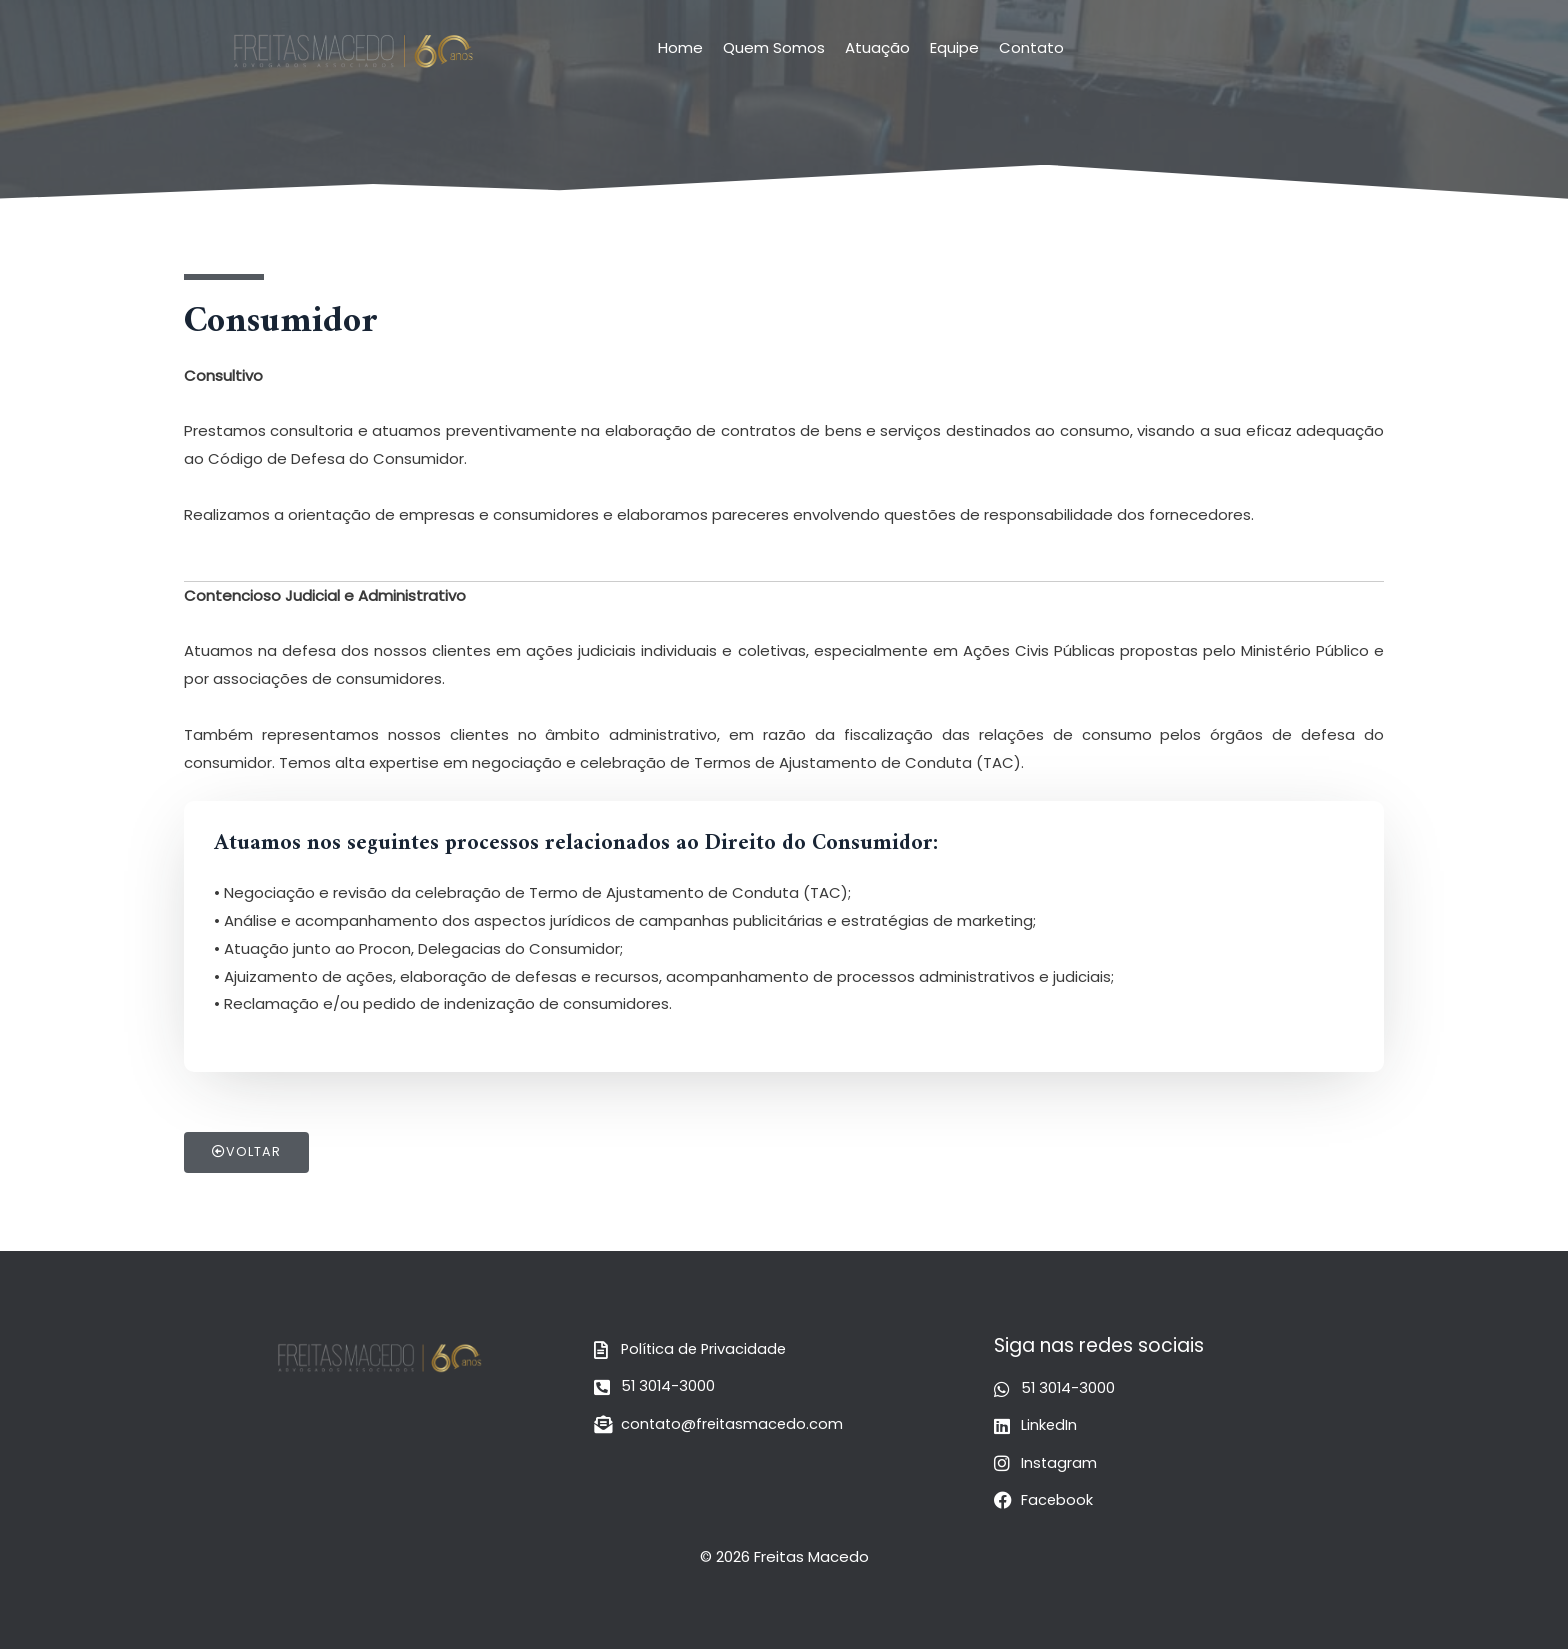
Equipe (954, 47)
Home (680, 47)
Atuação (877, 47)
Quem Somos (774, 47)
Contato (1031, 47)
